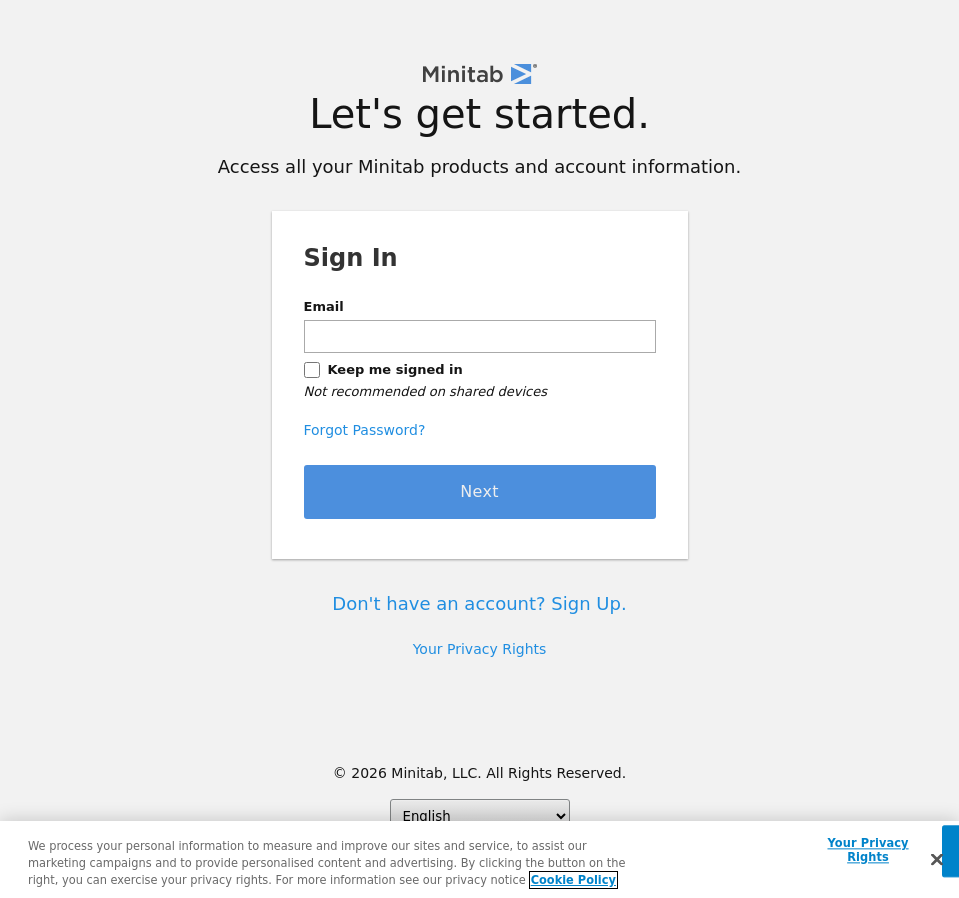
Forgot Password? (365, 430)
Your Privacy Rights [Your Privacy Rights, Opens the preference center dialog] (867, 851)
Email (324, 306)
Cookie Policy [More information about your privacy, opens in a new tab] (573, 880)
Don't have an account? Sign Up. (479, 603)
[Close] (937, 860)
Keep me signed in (395, 369)
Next (479, 491)
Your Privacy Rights (480, 649)
